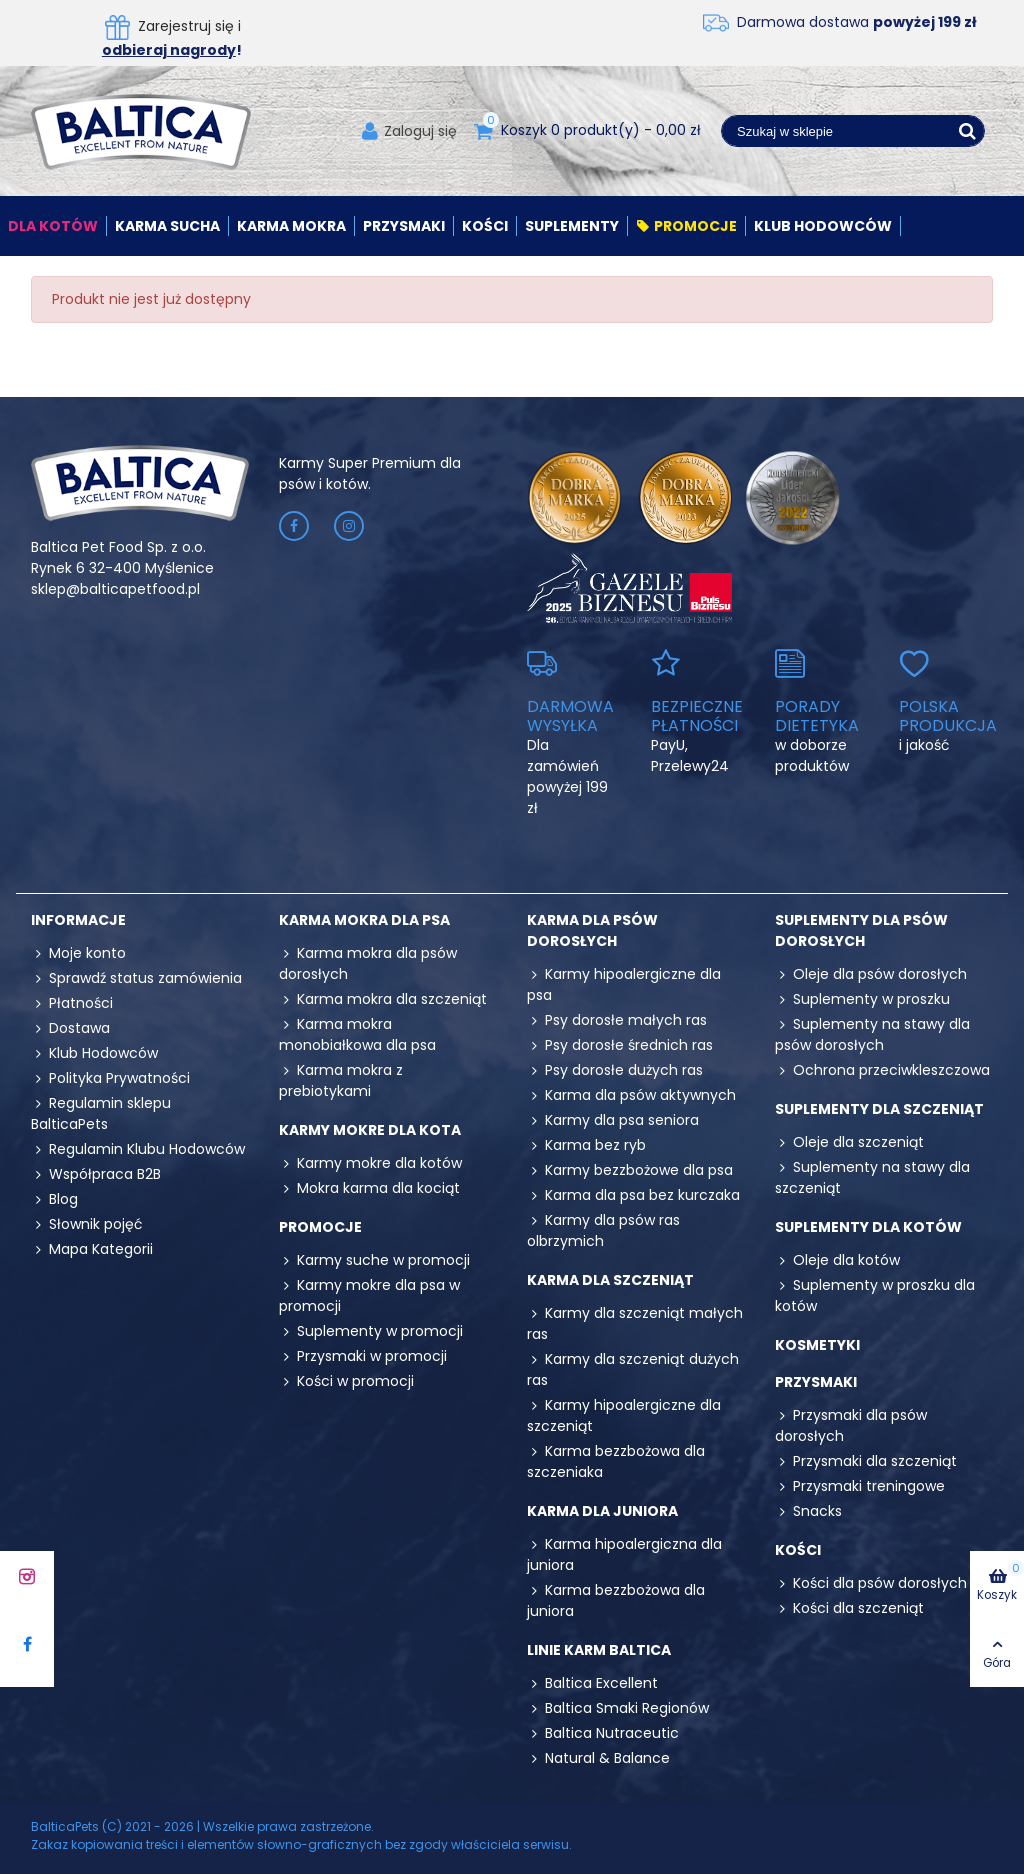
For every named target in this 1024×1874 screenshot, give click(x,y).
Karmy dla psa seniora (613, 1120)
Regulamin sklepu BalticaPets (101, 1113)
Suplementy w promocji (371, 1331)
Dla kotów (53, 226)
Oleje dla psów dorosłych (871, 974)
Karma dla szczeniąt (610, 1280)
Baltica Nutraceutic (603, 1733)
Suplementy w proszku (862, 999)
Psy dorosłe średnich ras (620, 1045)
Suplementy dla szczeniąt (879, 1109)
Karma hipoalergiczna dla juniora (624, 1554)
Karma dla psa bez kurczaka (633, 1195)
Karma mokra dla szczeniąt (383, 999)
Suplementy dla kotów (868, 1227)
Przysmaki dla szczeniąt (866, 1461)
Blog (54, 1199)
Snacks (808, 1511)
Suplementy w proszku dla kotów (875, 1295)
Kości (485, 226)
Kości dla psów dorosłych (871, 1583)
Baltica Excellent (592, 1683)
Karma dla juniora (602, 1511)
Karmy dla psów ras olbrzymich (603, 1230)
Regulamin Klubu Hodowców (138, 1149)
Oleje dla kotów (837, 1260)
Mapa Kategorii (92, 1249)
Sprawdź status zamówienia (136, 978)
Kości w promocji (346, 1381)
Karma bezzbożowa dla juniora (616, 1600)
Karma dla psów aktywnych (631, 1095)
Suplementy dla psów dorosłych (861, 930)
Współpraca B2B (96, 1174)
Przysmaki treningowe (860, 1486)
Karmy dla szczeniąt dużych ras (633, 1369)
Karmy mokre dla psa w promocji (369, 1295)
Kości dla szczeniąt (849, 1608)
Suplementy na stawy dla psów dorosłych (872, 1034)
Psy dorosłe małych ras (617, 1020)
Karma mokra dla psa (364, 920)
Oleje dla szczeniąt (849, 1142)
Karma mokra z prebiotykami (341, 1080)
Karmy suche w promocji (374, 1260)
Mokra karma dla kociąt (369, 1188)
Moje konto (78, 953)
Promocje (686, 226)
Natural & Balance (598, 1758)
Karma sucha (167, 226)
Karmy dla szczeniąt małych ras (635, 1323)
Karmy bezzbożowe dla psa (630, 1170)
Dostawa (70, 1028)
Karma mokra (291, 226)
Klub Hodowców (823, 226)
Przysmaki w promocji (363, 1356)
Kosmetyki (817, 1345)
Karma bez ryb (586, 1145)
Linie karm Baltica (599, 1650)
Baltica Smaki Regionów (618, 1708)
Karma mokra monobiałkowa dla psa (357, 1034)
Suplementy (572, 226)
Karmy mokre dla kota (370, 1130)
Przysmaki (404, 226)
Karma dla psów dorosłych (592, 930)
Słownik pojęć (87, 1224)
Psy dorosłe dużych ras (615, 1070)
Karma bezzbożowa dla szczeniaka (616, 1461)
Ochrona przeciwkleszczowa (882, 1070)
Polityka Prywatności (110, 1078)
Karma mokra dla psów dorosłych (368, 963)
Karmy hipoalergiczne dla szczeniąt (624, 1415)
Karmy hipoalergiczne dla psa (624, 984)
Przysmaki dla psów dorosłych (851, 1425)
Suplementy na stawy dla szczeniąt (872, 1177)
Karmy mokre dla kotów (370, 1163)
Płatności (72, 1003)
